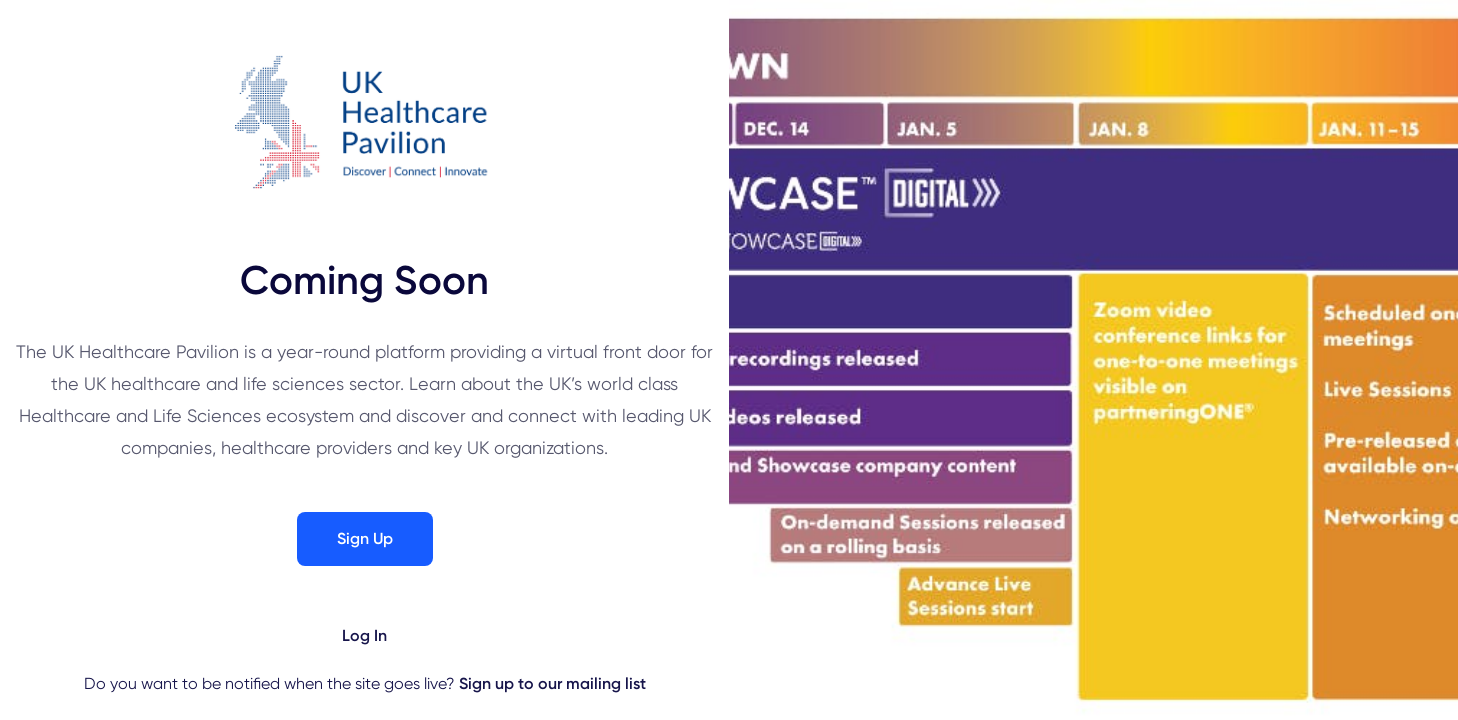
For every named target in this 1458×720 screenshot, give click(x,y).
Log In (364, 635)
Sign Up (365, 538)
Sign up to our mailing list (552, 683)
